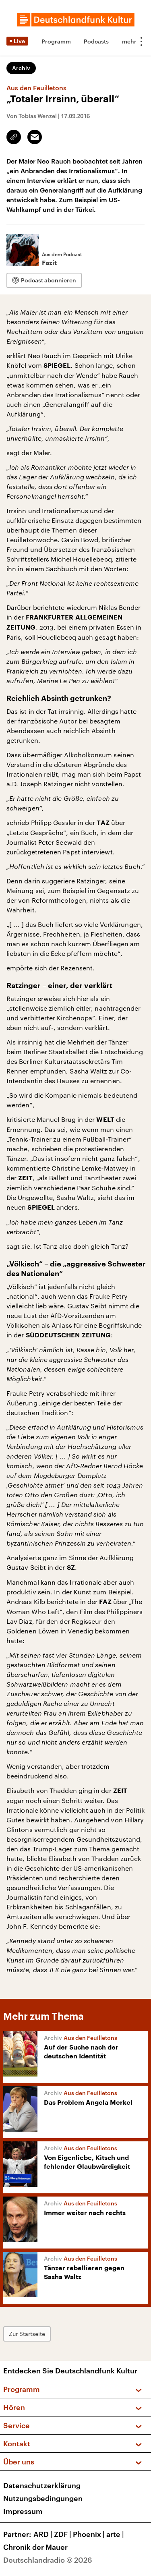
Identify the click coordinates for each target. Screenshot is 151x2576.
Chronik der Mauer (35, 2547)
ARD (43, 2534)
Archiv (21, 67)
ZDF (63, 2534)
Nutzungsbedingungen (43, 2498)
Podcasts (96, 41)
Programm (56, 41)
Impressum (23, 2511)
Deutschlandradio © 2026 (47, 2559)
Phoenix (89, 2534)
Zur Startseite (27, 2333)
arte (116, 2534)
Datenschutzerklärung (42, 2485)
